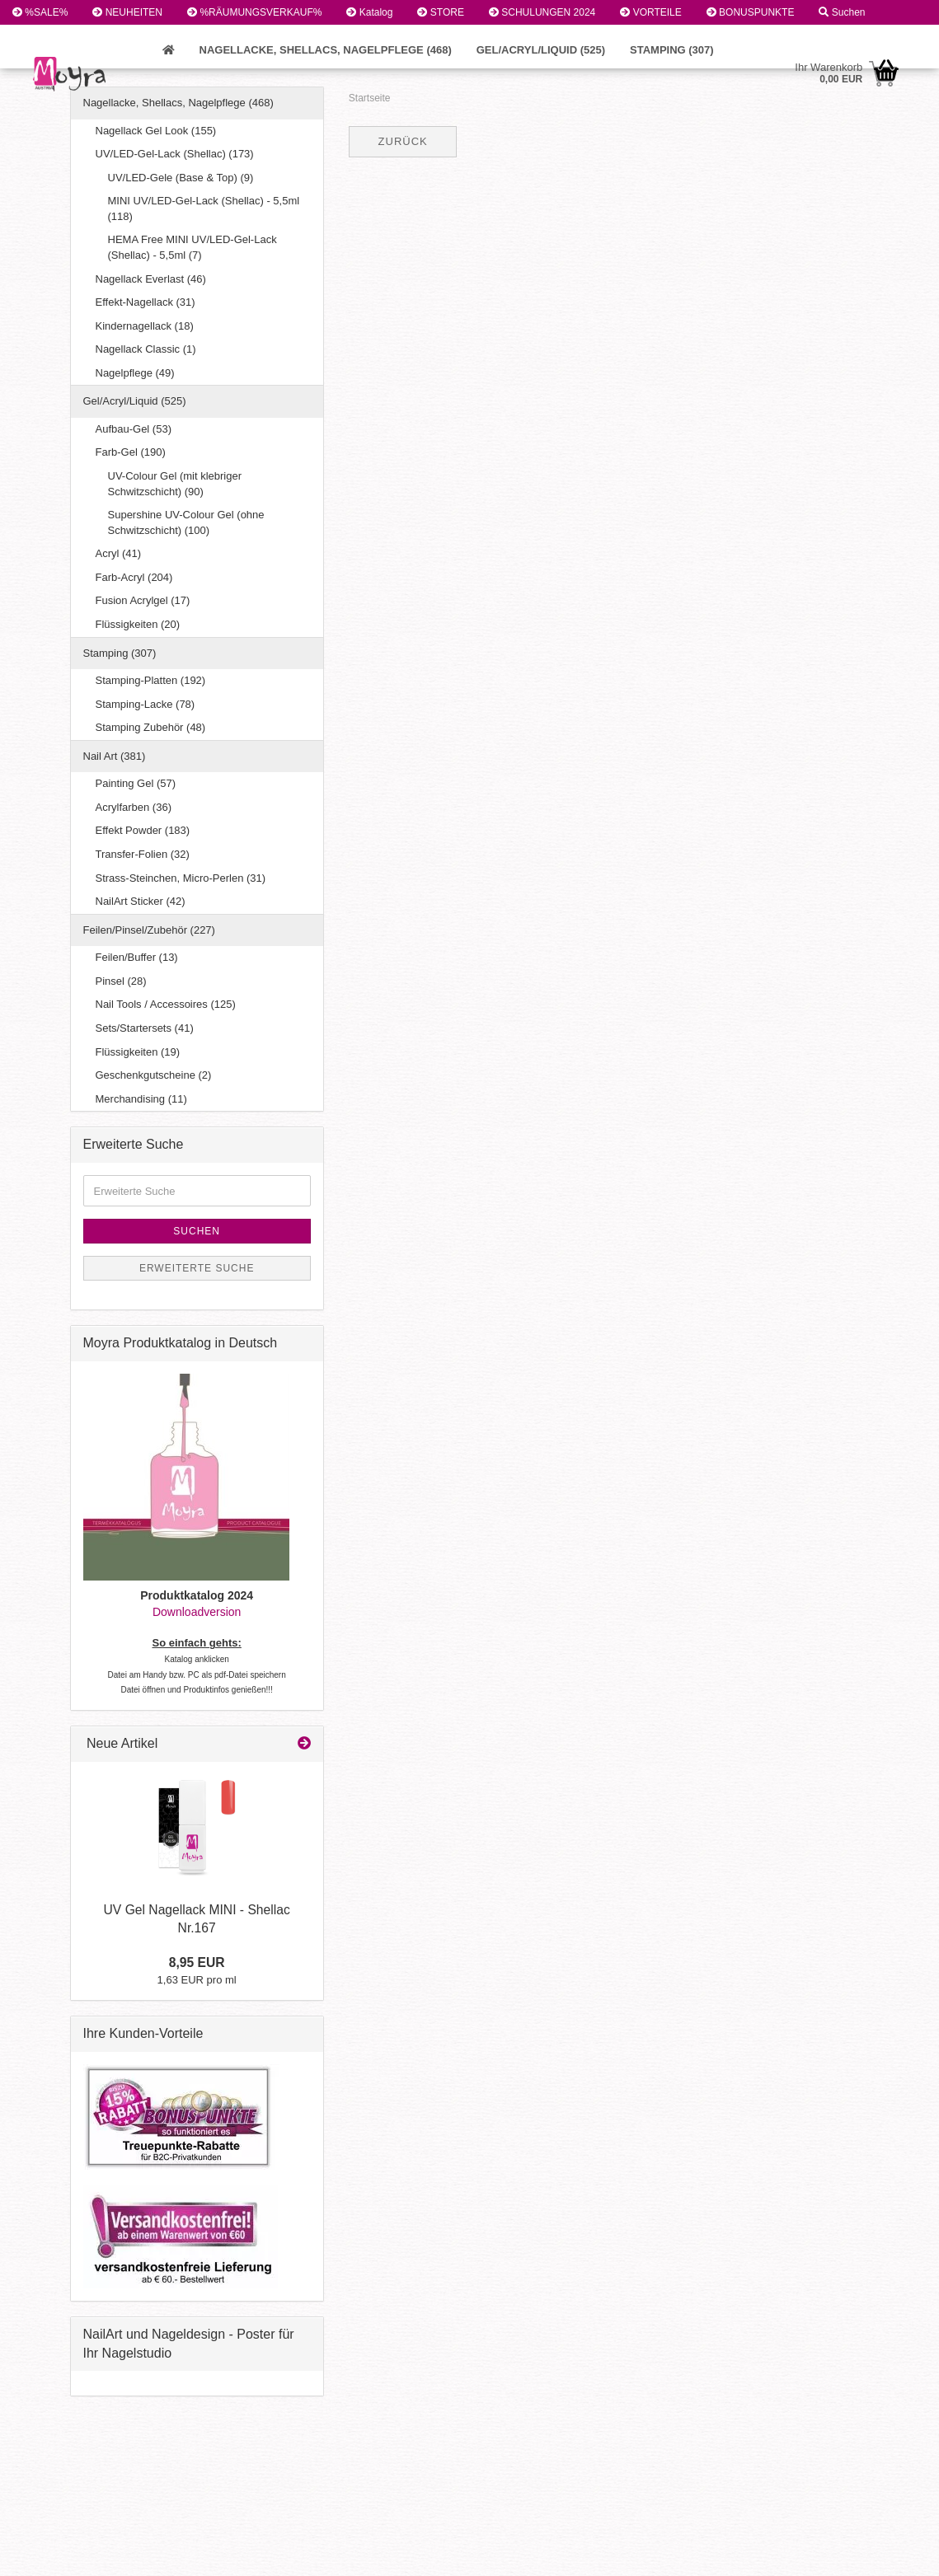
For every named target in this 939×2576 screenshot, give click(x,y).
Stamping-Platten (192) (151, 680)
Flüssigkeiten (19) (138, 1052)
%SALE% (40, 12)
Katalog (369, 12)
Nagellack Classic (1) (146, 349)
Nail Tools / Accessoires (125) (166, 1004)
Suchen (842, 12)
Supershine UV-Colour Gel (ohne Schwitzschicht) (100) (186, 522)
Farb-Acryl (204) (134, 577)
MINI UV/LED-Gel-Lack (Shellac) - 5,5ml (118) (204, 208)
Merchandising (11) (141, 1099)
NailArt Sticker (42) (140, 901)
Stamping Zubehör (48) (151, 727)
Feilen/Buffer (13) (137, 957)
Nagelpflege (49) (135, 373)
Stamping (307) (672, 50)
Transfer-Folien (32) (143, 854)
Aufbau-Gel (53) (134, 429)
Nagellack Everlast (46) (151, 279)
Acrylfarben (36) (133, 807)
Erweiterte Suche (197, 1268)
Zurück (403, 141)
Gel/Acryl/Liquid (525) (541, 50)
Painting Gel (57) (136, 783)
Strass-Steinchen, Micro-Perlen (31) (181, 878)
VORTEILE (650, 12)
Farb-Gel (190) (131, 452)
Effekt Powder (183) (143, 830)
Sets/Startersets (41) (145, 1028)
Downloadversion (197, 1611)
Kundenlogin (47, 37)
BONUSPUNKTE (751, 12)
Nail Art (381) (114, 756)
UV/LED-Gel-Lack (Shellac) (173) (175, 154)
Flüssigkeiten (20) (138, 624)
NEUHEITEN (127, 12)
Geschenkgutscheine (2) (154, 1075)
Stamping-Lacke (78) (145, 704)
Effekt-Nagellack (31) (145, 302)
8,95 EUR (196, 1962)
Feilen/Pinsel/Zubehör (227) (149, 930)
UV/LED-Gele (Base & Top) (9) (181, 177)
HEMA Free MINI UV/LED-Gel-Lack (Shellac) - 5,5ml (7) (192, 247)
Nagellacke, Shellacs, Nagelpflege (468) (326, 50)
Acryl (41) (119, 553)
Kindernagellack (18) (145, 326)
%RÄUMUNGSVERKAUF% (254, 12)
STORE (440, 12)
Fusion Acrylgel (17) (143, 600)
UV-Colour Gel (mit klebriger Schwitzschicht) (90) (175, 484)
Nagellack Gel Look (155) (156, 130)
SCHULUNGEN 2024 (542, 12)
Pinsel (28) (121, 981)
